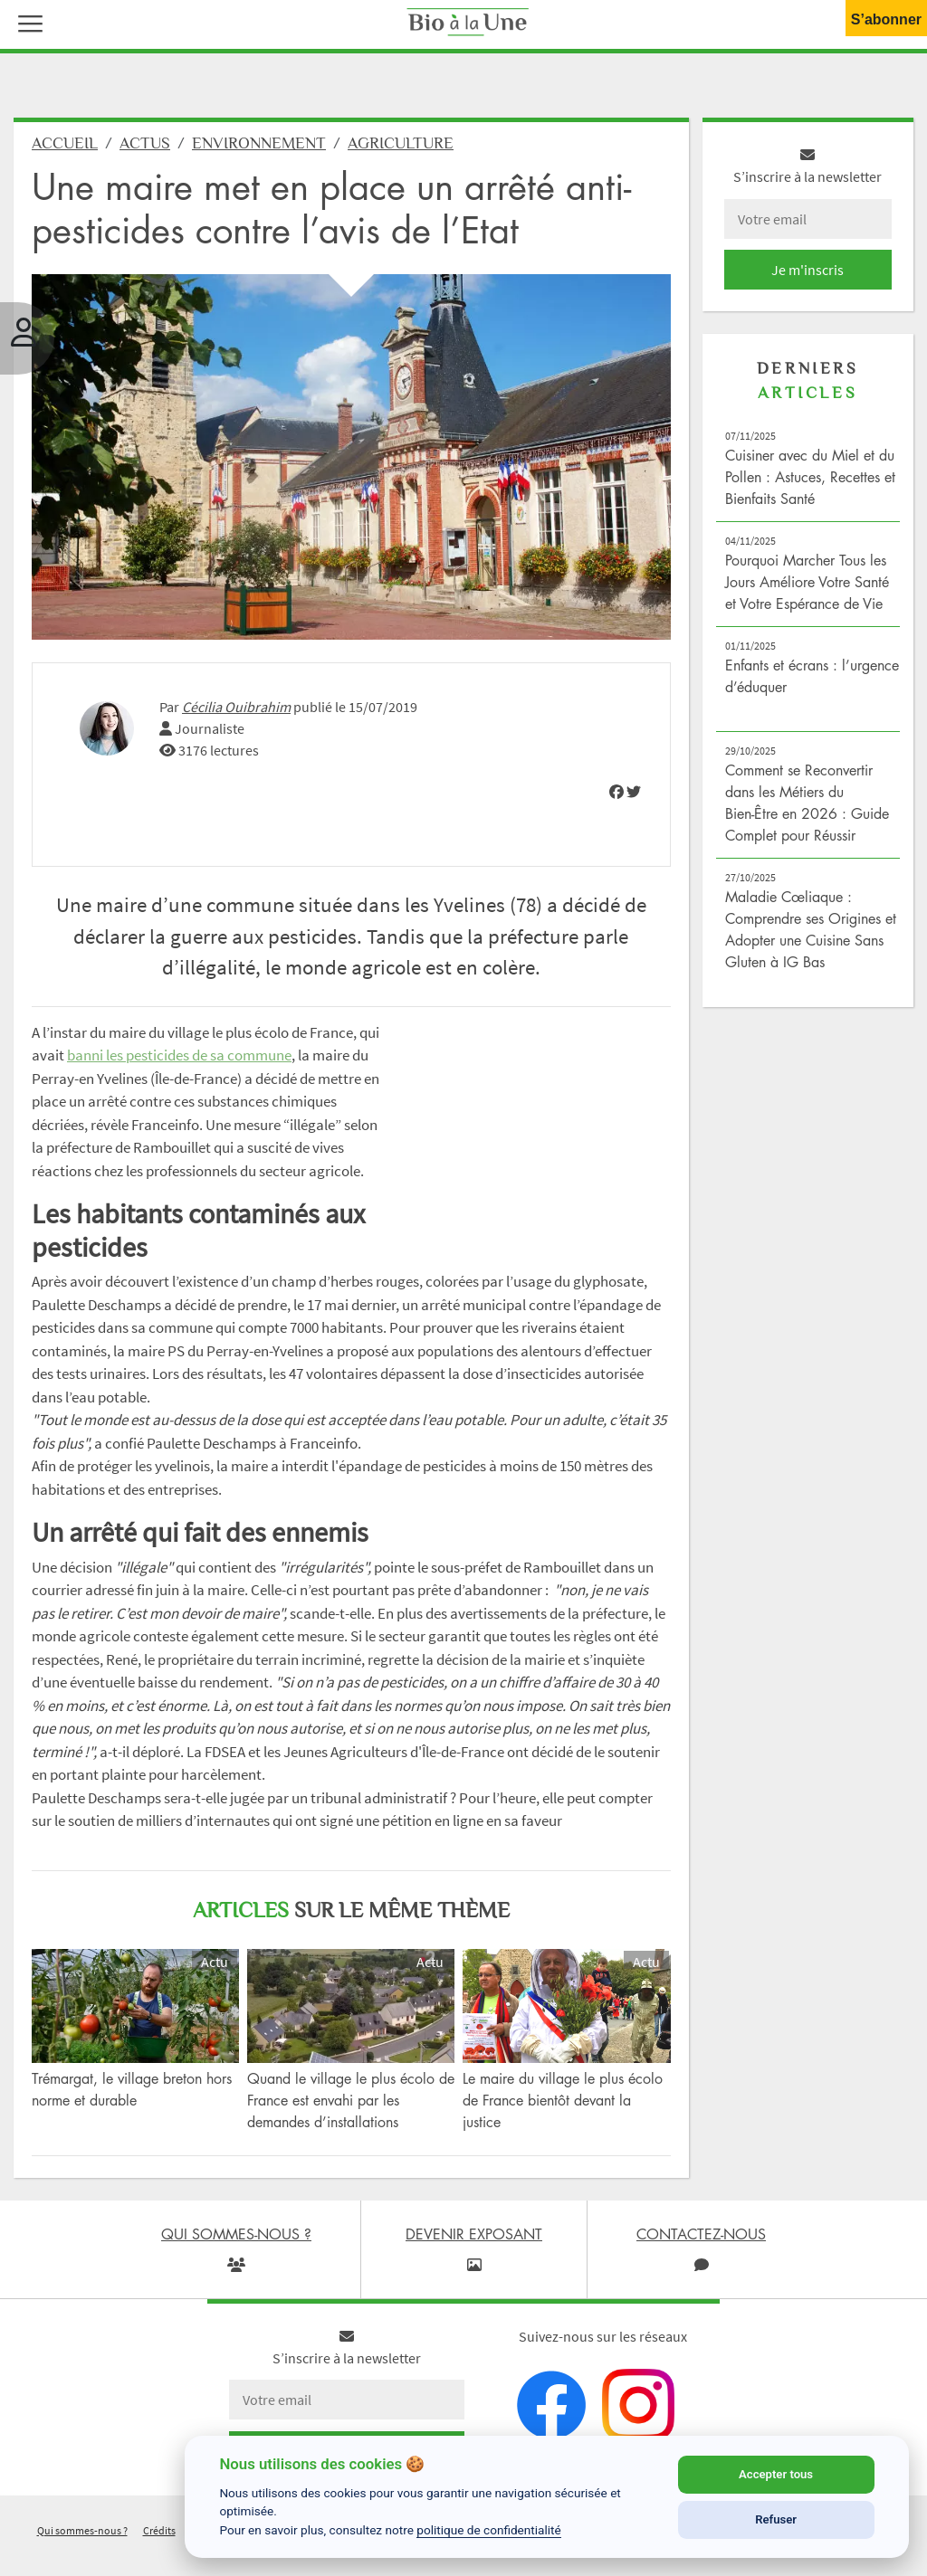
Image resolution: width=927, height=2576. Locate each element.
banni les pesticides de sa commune (179, 1055)
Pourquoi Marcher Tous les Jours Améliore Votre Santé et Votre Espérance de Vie (807, 581)
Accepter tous (776, 2474)
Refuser (776, 2519)
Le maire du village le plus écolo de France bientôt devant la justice (563, 2100)
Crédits (159, 2530)
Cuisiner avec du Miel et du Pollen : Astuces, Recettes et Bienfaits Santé (810, 477)
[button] (26, 21)
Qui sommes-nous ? (82, 2530)
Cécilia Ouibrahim (236, 707)
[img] (616, 791)
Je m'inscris (807, 270)
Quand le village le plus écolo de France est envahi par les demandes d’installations (350, 2100)
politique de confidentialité (488, 2530)
